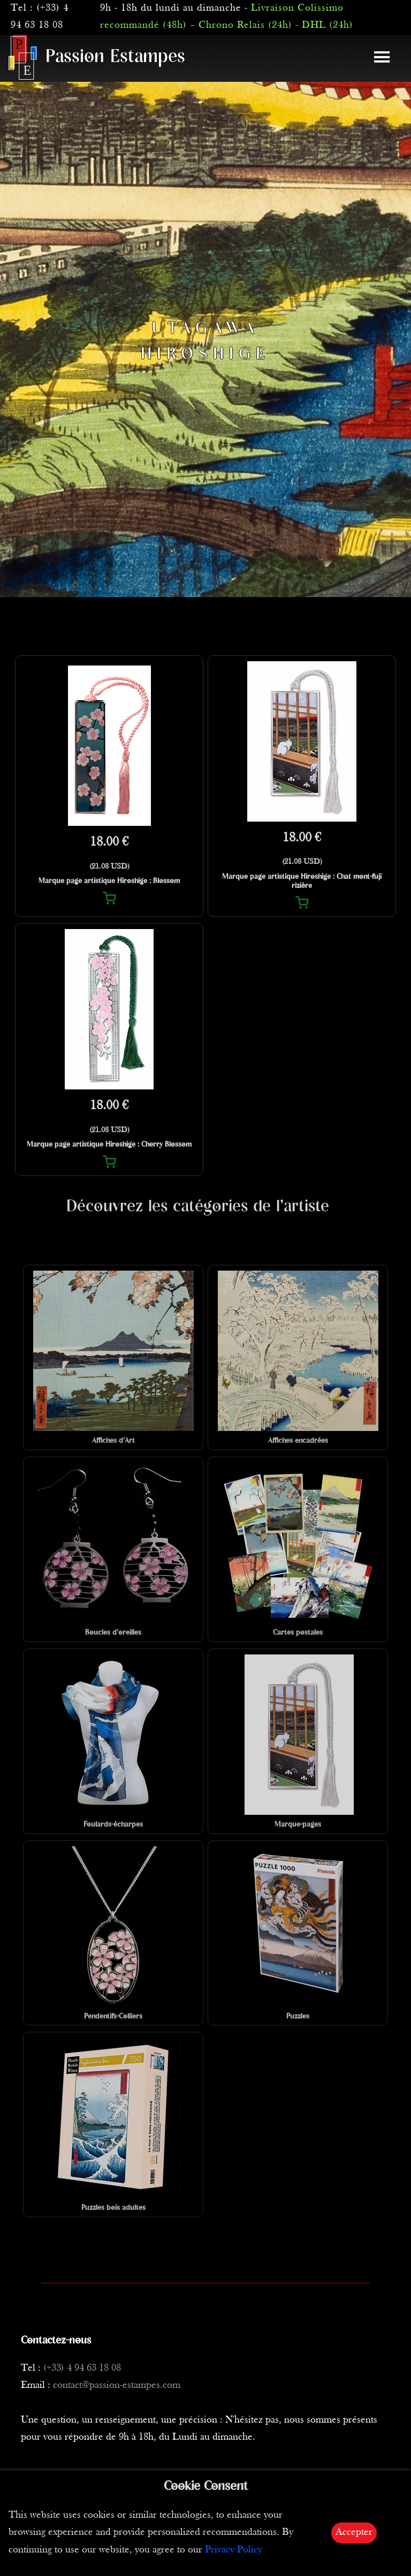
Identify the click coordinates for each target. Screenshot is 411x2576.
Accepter (354, 2532)
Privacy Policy (233, 2550)
